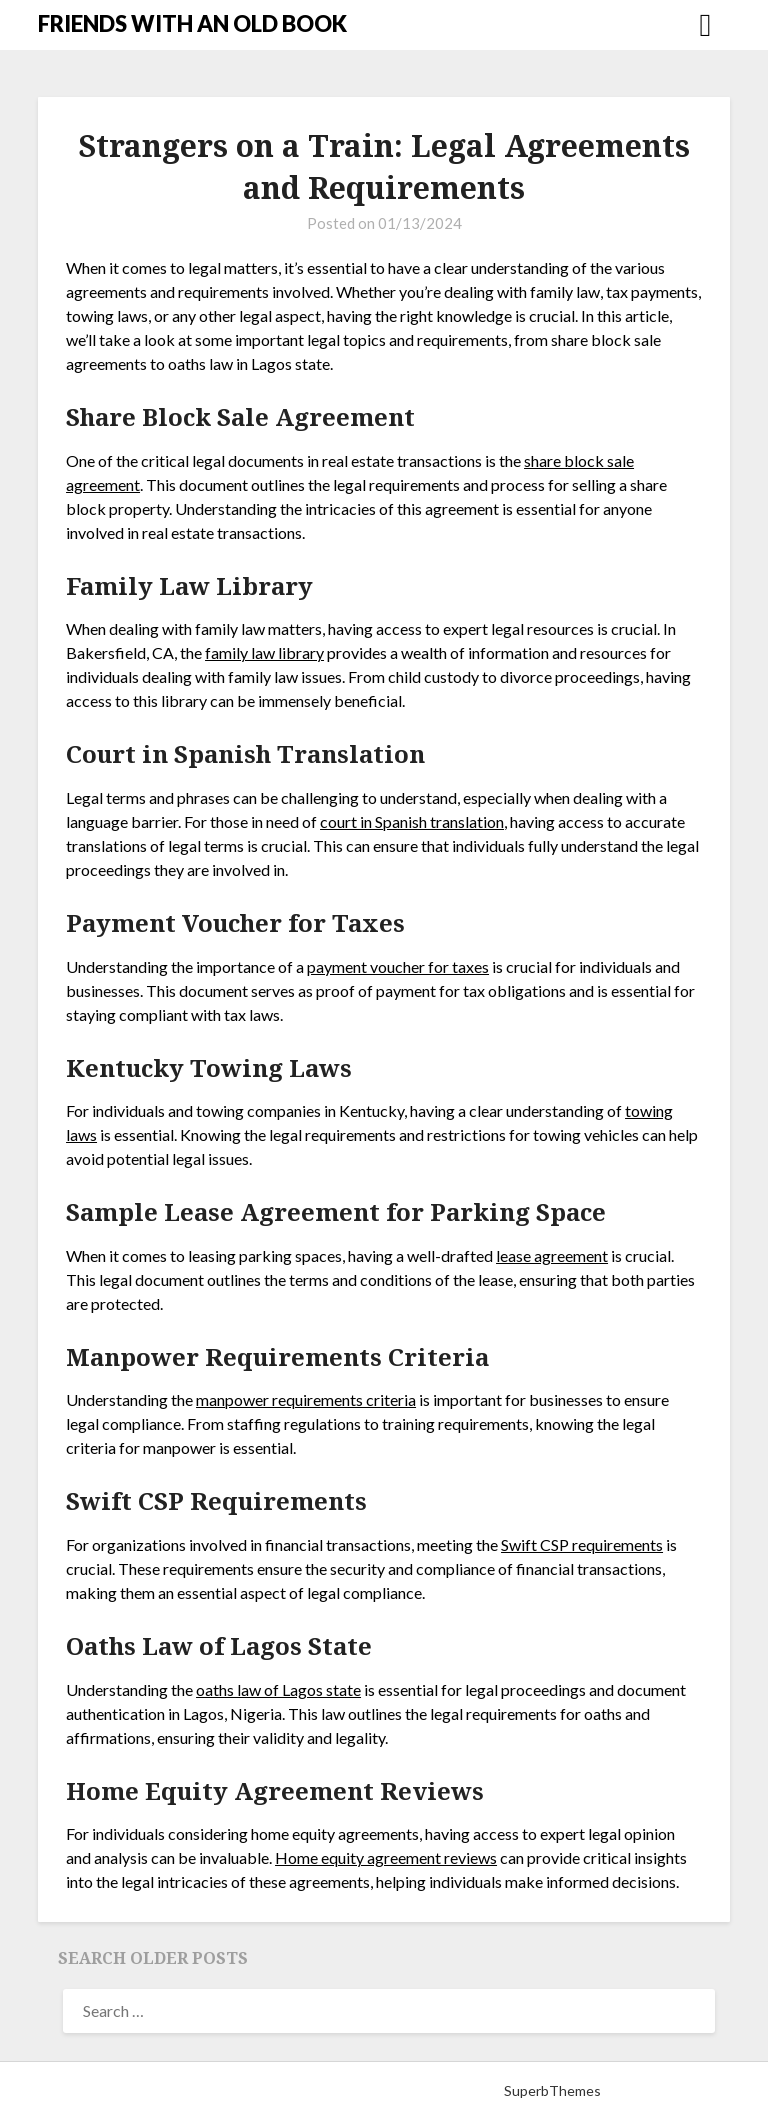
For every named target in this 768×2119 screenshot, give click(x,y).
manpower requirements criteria (306, 1399)
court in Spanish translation (412, 821)
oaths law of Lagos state (278, 1689)
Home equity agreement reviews (386, 1857)
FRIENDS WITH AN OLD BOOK (192, 23)
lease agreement (552, 1255)
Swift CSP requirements (582, 1544)
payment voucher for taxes (398, 966)
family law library (264, 652)
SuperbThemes (552, 2090)
